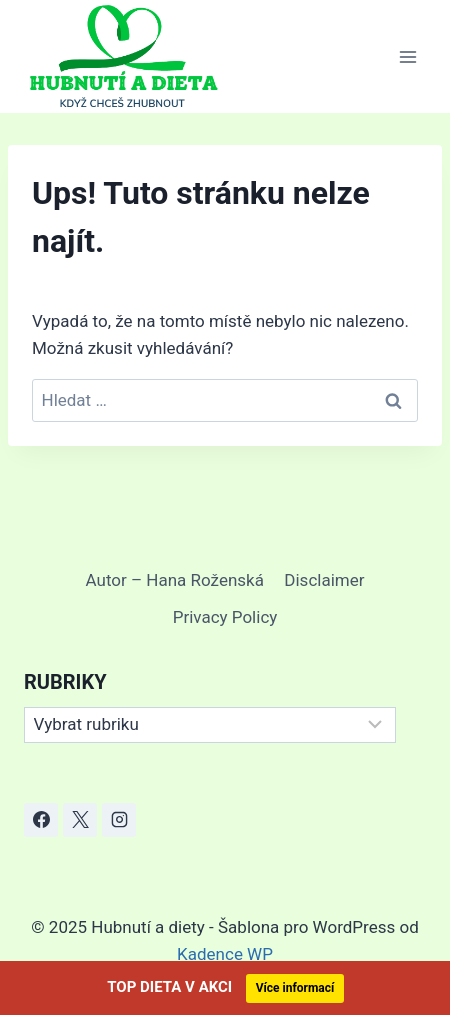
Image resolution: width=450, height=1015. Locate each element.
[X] (80, 820)
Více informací (295, 988)
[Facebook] (41, 820)
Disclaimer (324, 580)
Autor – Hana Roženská (175, 580)
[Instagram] (119, 820)
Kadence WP (225, 954)
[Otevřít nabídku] (407, 56)
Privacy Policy (225, 617)
